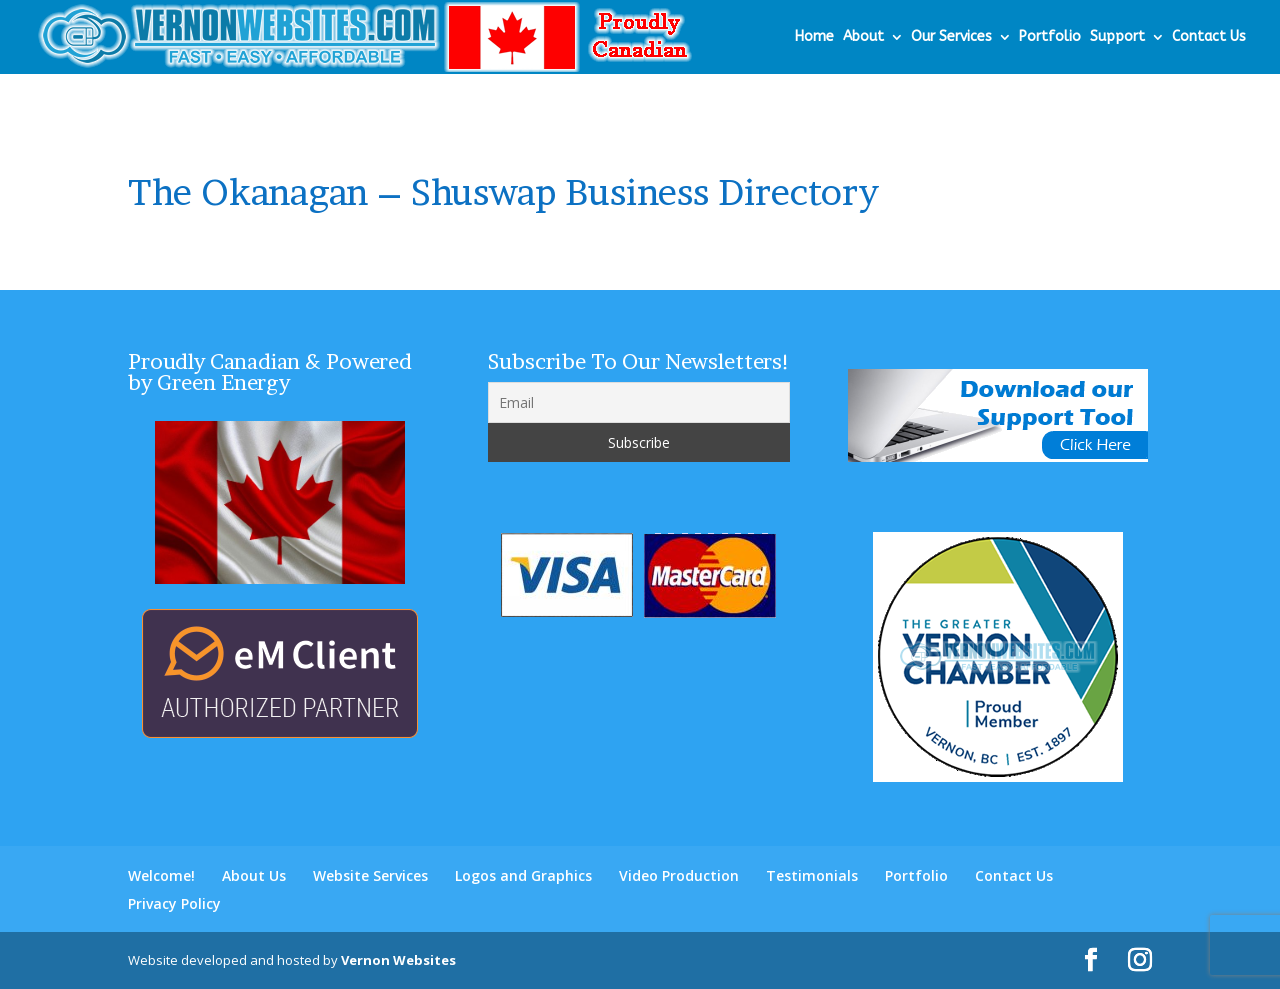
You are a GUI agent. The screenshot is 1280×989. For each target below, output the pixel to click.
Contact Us (1209, 37)
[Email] (639, 402)
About (863, 37)
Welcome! (161, 875)
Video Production (679, 875)
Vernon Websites (398, 960)
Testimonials (812, 875)
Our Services (951, 37)
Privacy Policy (174, 903)
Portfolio (1050, 37)
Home (814, 37)
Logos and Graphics (523, 875)
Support (1117, 37)
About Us (254, 875)
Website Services (370, 875)
